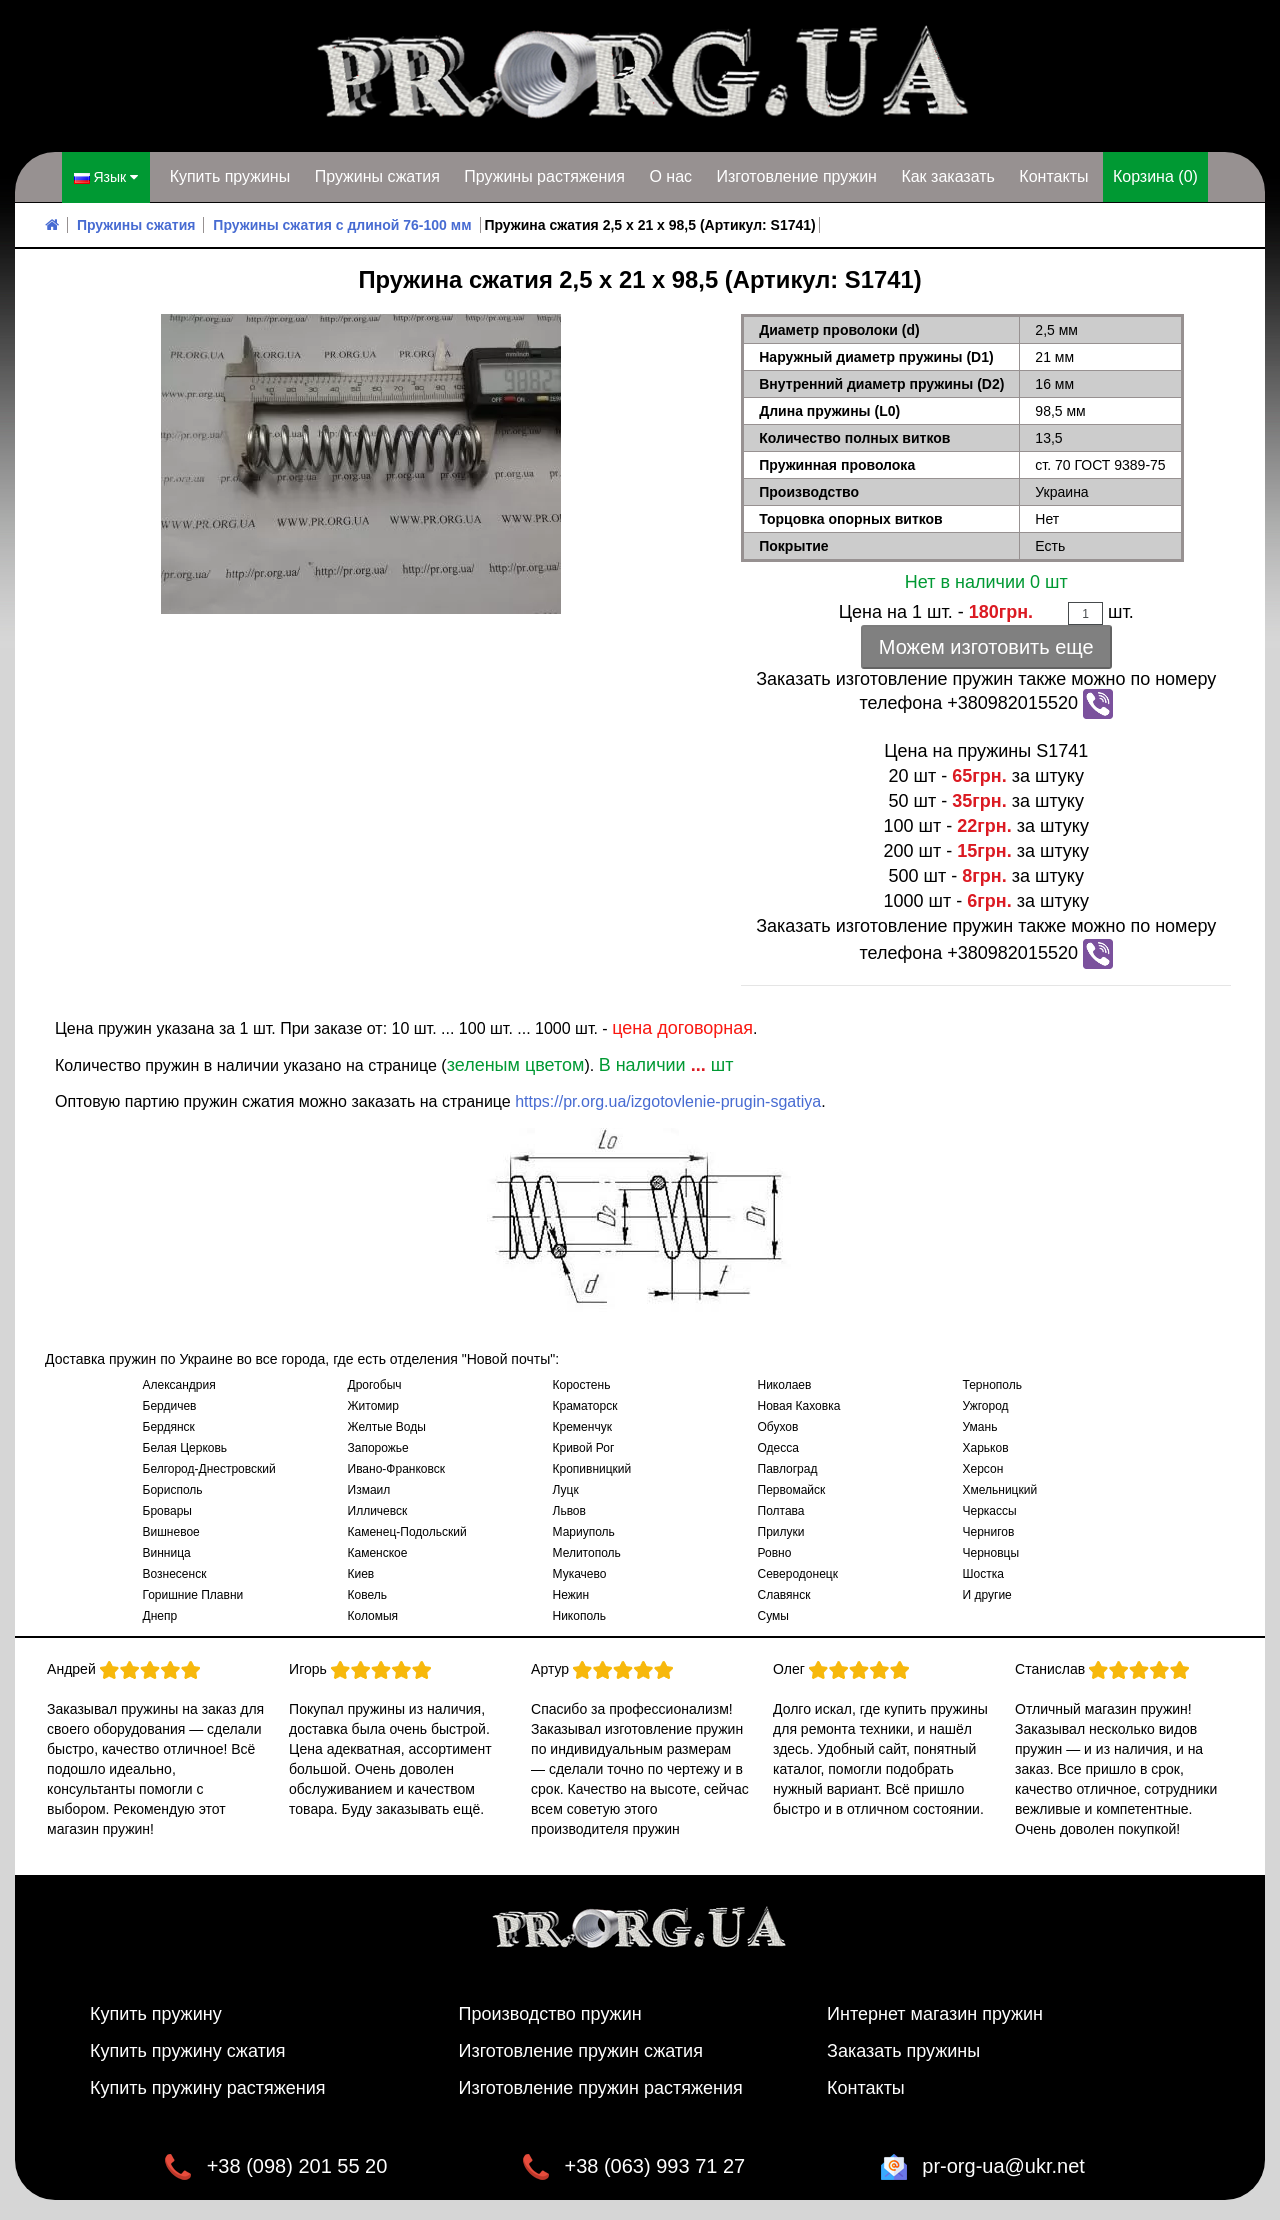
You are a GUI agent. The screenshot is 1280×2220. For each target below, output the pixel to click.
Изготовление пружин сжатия (581, 2051)
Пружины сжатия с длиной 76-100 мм (342, 225)
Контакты (1053, 176)
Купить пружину (156, 2014)
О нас (670, 176)
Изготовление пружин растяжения (601, 2088)
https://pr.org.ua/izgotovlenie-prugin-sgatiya (668, 1101)
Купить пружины (230, 176)
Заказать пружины (903, 2051)
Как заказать (948, 176)
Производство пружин (550, 2014)
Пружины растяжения (544, 176)
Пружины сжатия (377, 176)
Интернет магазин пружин (935, 2014)
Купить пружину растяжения (208, 2088)
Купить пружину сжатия (188, 2051)
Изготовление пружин (796, 176)
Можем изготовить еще (986, 647)
